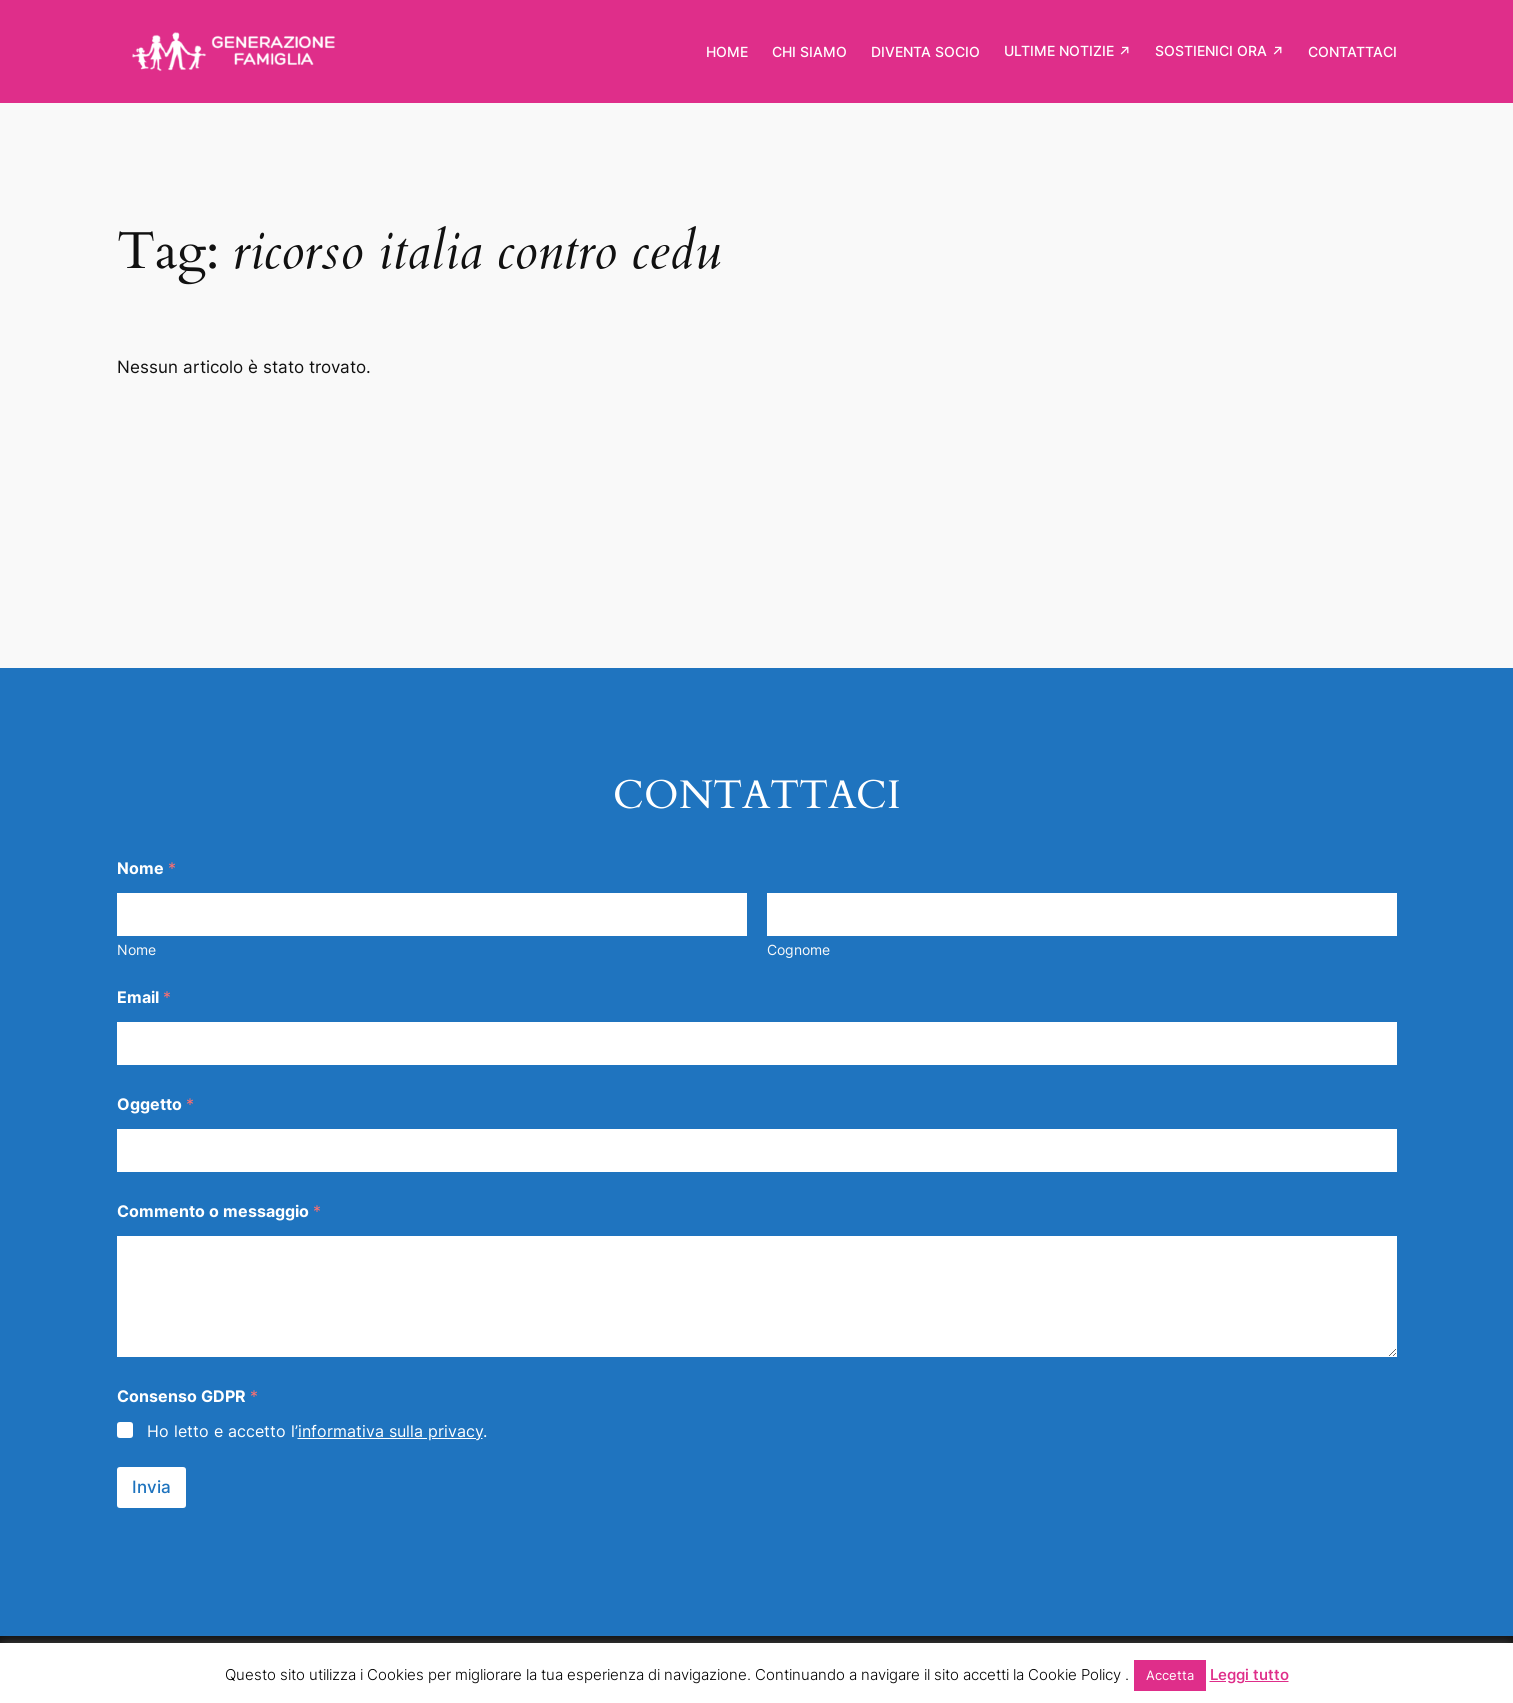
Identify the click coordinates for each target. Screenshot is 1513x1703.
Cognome (798, 949)
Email (144, 997)
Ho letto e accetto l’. (317, 1431)
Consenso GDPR (187, 1396)
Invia (151, 1487)
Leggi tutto (1249, 1674)
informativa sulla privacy (390, 1431)
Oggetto (155, 1104)
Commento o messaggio (219, 1211)
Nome (136, 949)
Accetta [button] (1170, 1675)
